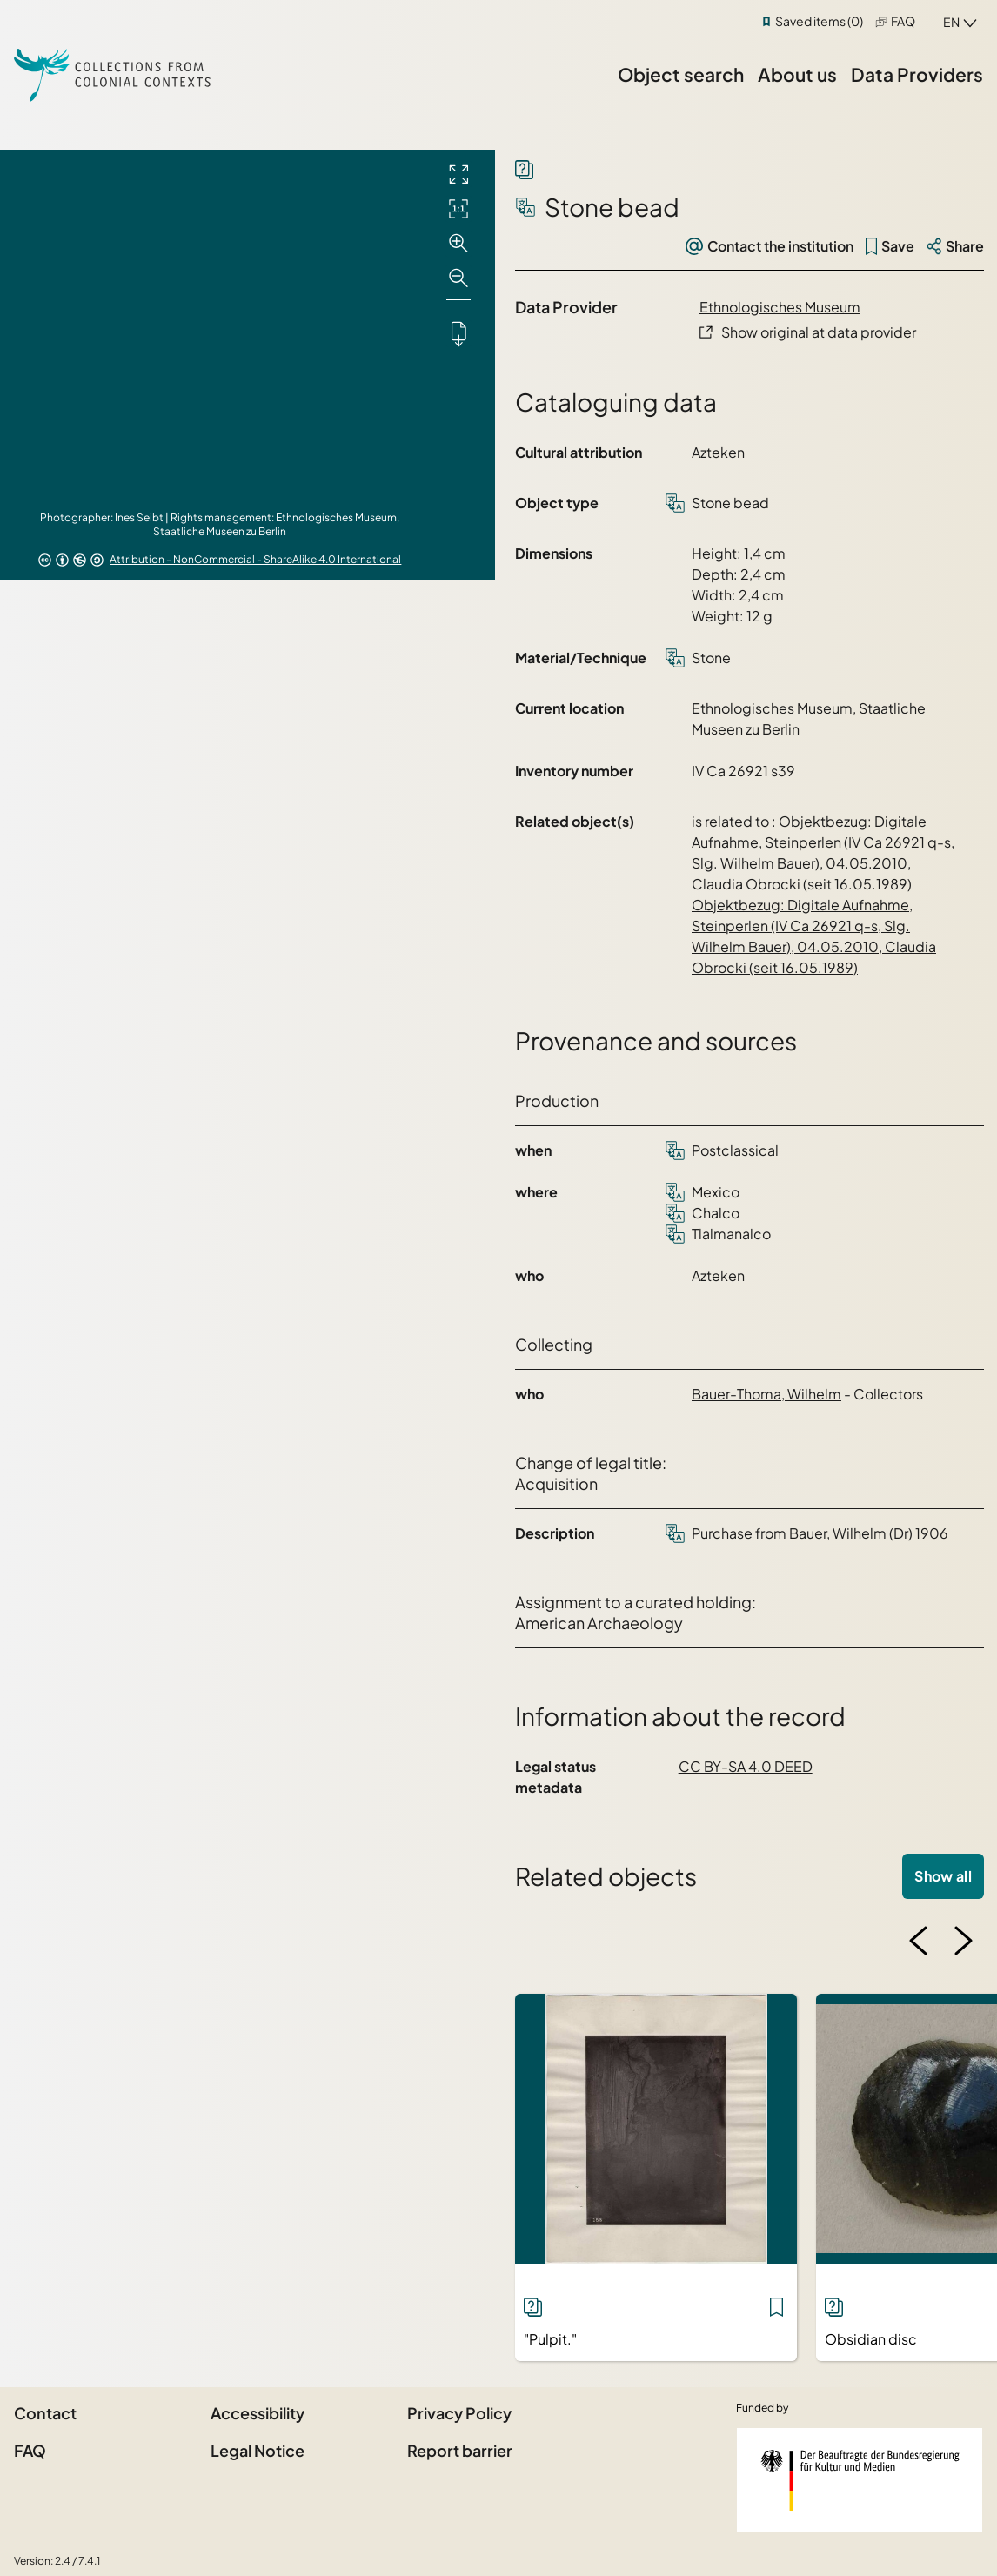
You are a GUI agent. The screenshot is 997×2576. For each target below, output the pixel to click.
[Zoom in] (458, 244)
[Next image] (963, 1941)
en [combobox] (951, 22)
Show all (943, 1876)
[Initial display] (458, 209)
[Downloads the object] (458, 333)
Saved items (819, 21)
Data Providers (917, 74)
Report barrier (459, 2450)
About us (797, 74)
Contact (45, 2413)
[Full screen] (458, 174)
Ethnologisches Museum (779, 307)
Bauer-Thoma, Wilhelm (766, 1394)
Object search (681, 74)
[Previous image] (919, 1941)
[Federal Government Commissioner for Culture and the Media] (859, 2480)
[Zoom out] (458, 278)
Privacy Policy (459, 2413)
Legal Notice (257, 2450)
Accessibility (257, 2413)
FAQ (903, 21)
